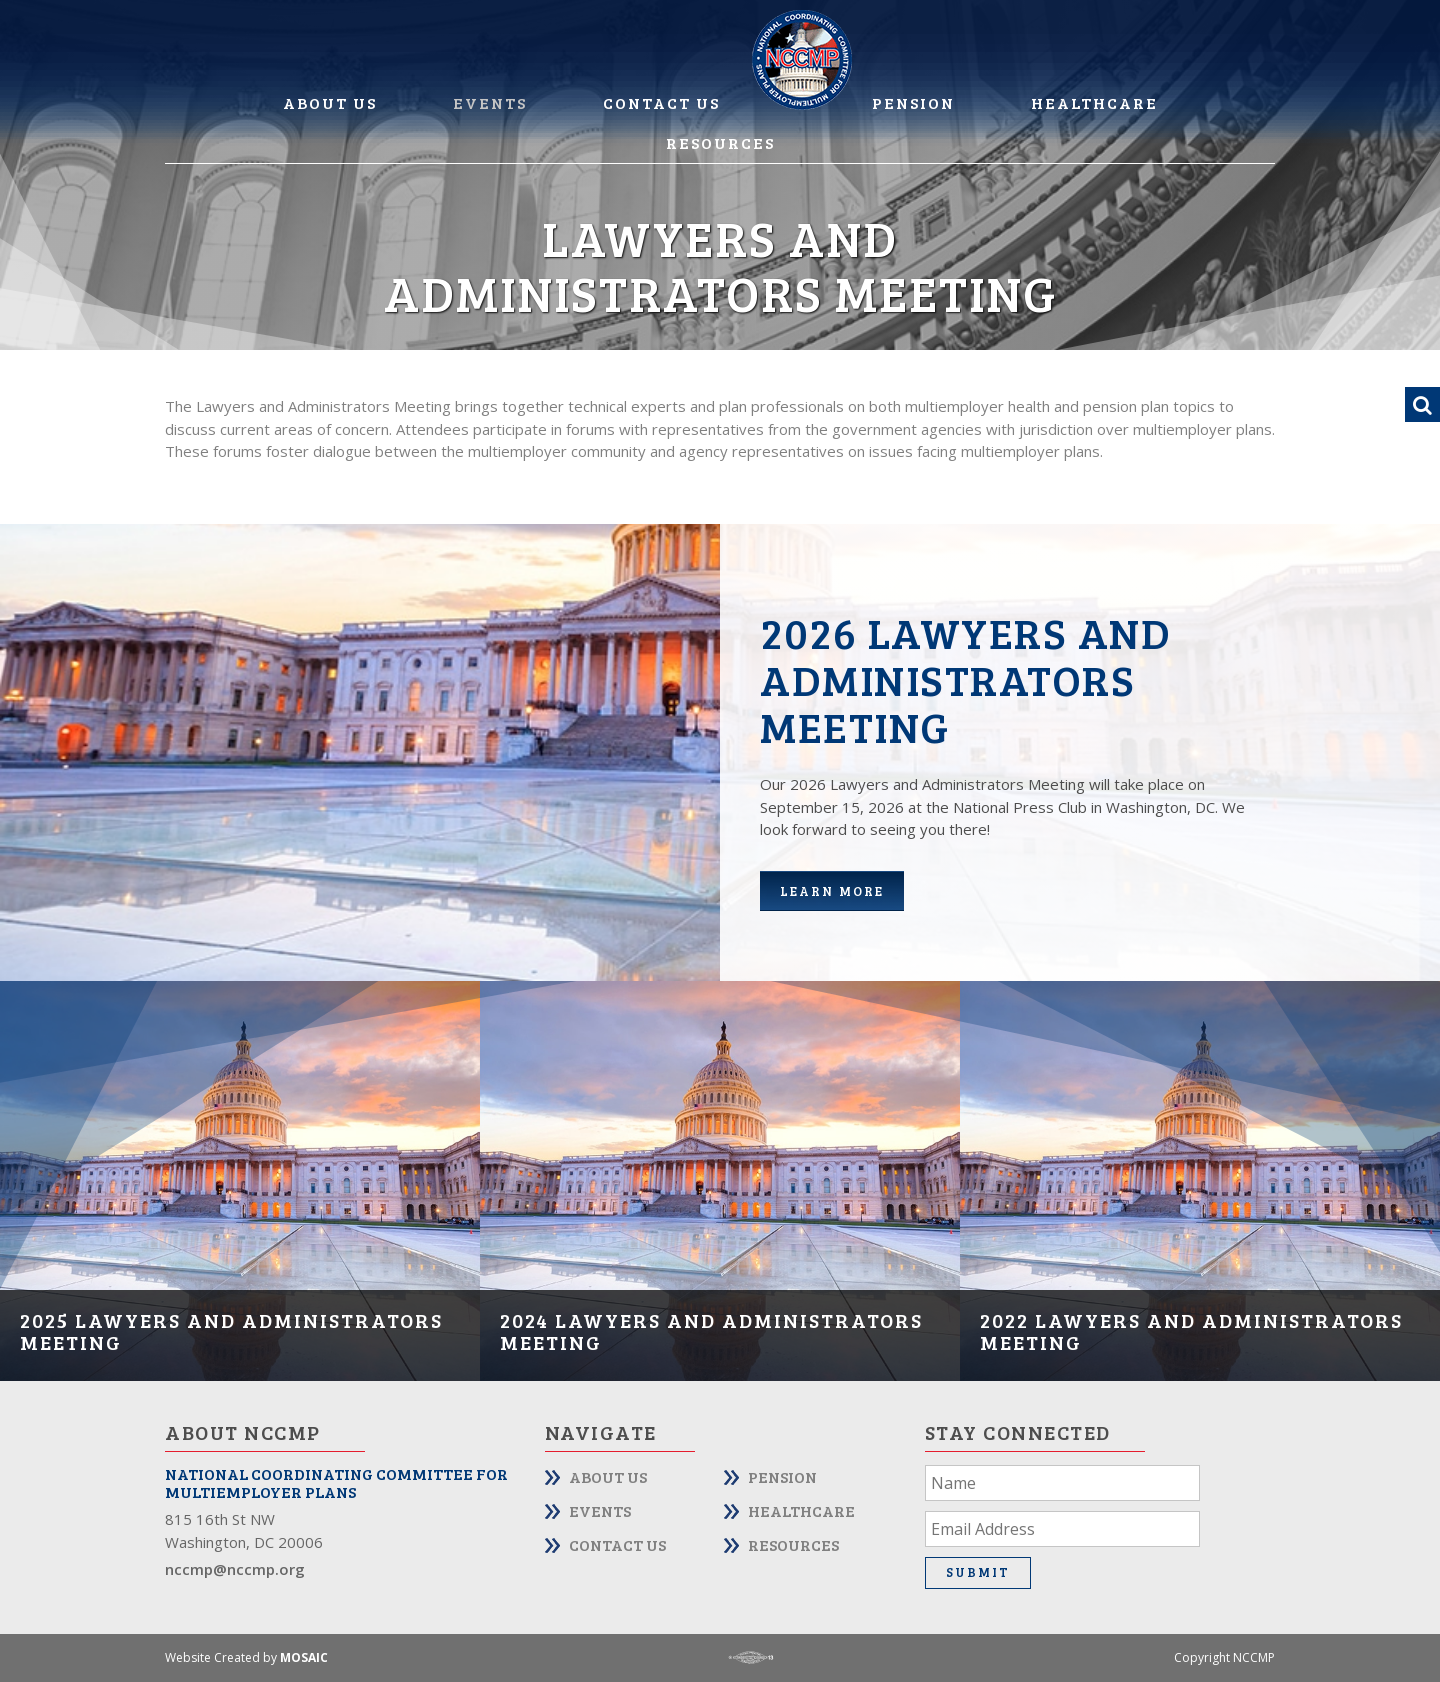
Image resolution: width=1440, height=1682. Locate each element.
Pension (913, 102)
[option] (240, 1181)
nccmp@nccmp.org (235, 1569)
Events (490, 102)
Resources (720, 142)
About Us (330, 102)
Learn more (832, 891)
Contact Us (661, 102)
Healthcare (1094, 102)
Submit (978, 1572)
